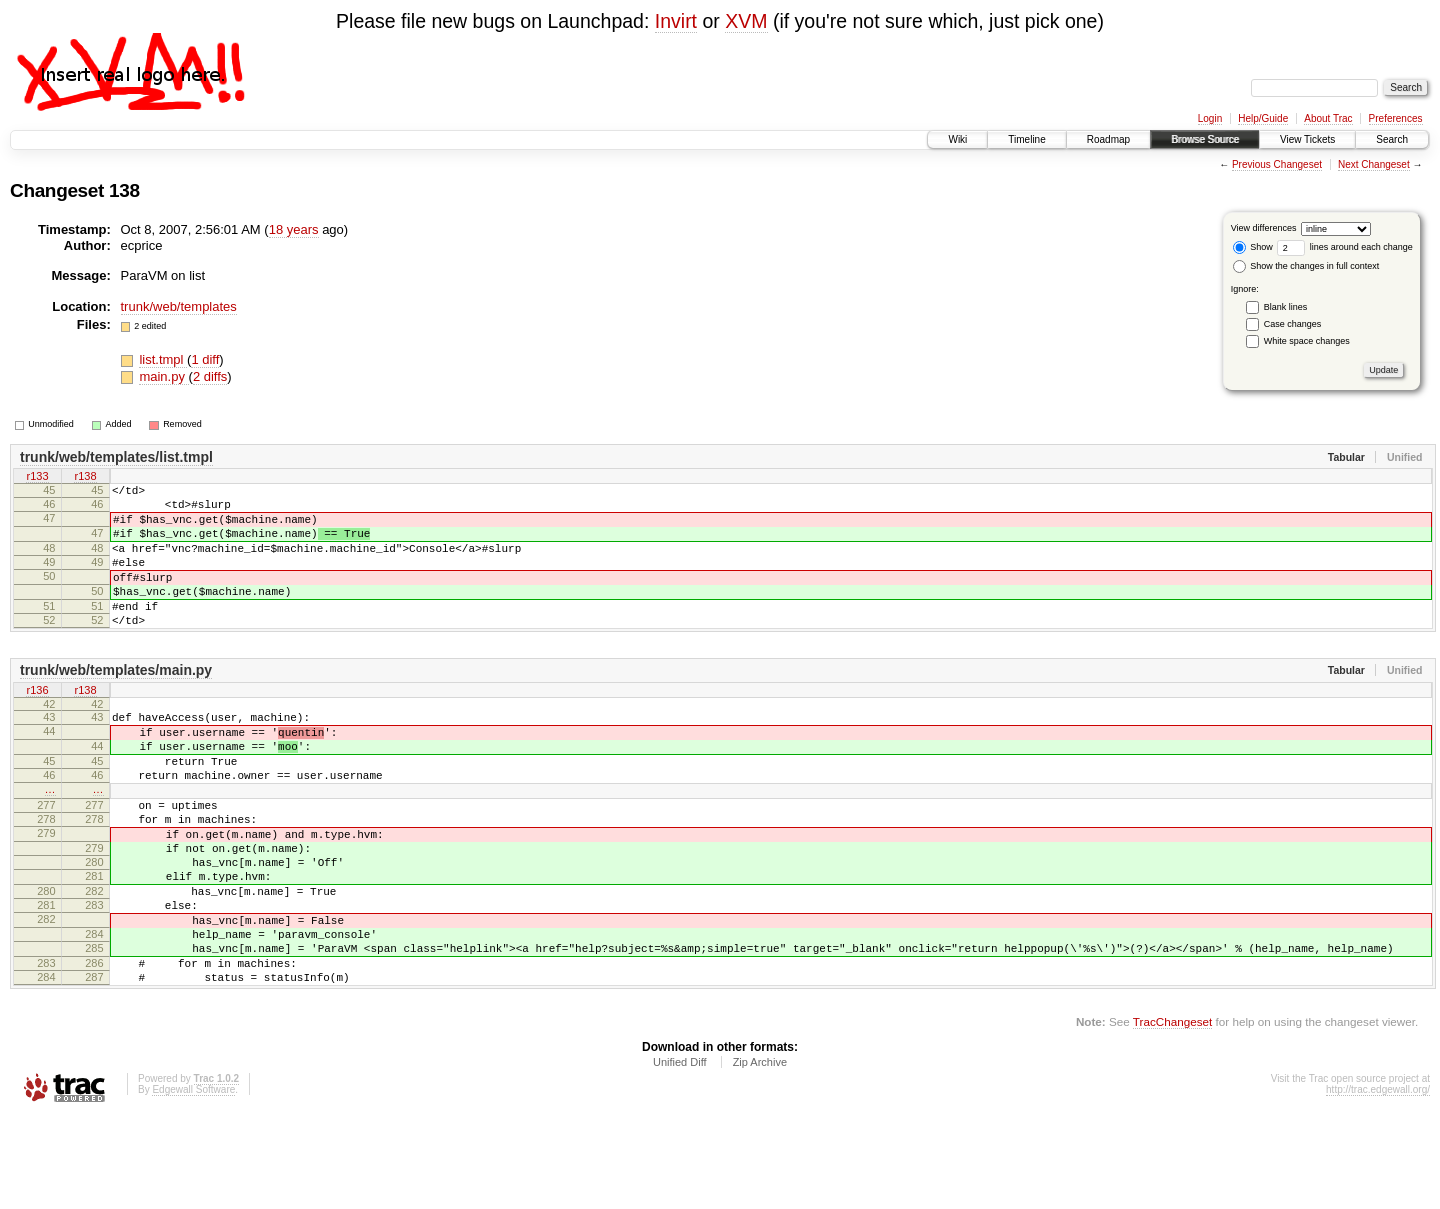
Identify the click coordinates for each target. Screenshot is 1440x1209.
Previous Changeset (1277, 164)
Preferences (1396, 118)
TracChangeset (1172, 1114)
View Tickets (1307, 139)
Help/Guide (1263, 118)
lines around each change (1345, 247)
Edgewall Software (193, 1182)
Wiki (957, 139)
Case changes (1293, 324)
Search (1392, 139)
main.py (163, 376)
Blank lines (1286, 307)
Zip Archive (760, 1155)
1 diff (205, 359)
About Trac (1328, 118)
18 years (294, 229)
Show (1253, 247)
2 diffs (210, 376)
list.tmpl (163, 359)
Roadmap (1108, 139)
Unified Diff (680, 1155)
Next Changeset (1374, 164)
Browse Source (1205, 139)
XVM (746, 21)
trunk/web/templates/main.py (116, 703)
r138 (85, 478)
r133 (37, 478)
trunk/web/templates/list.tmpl (116, 457)
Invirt (676, 21)
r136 (37, 724)
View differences (1264, 228)
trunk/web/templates (179, 306)
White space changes (1307, 341)
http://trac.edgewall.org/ (1378, 1182)
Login (1210, 118)
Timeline (1026, 139)
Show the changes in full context (1306, 266)
